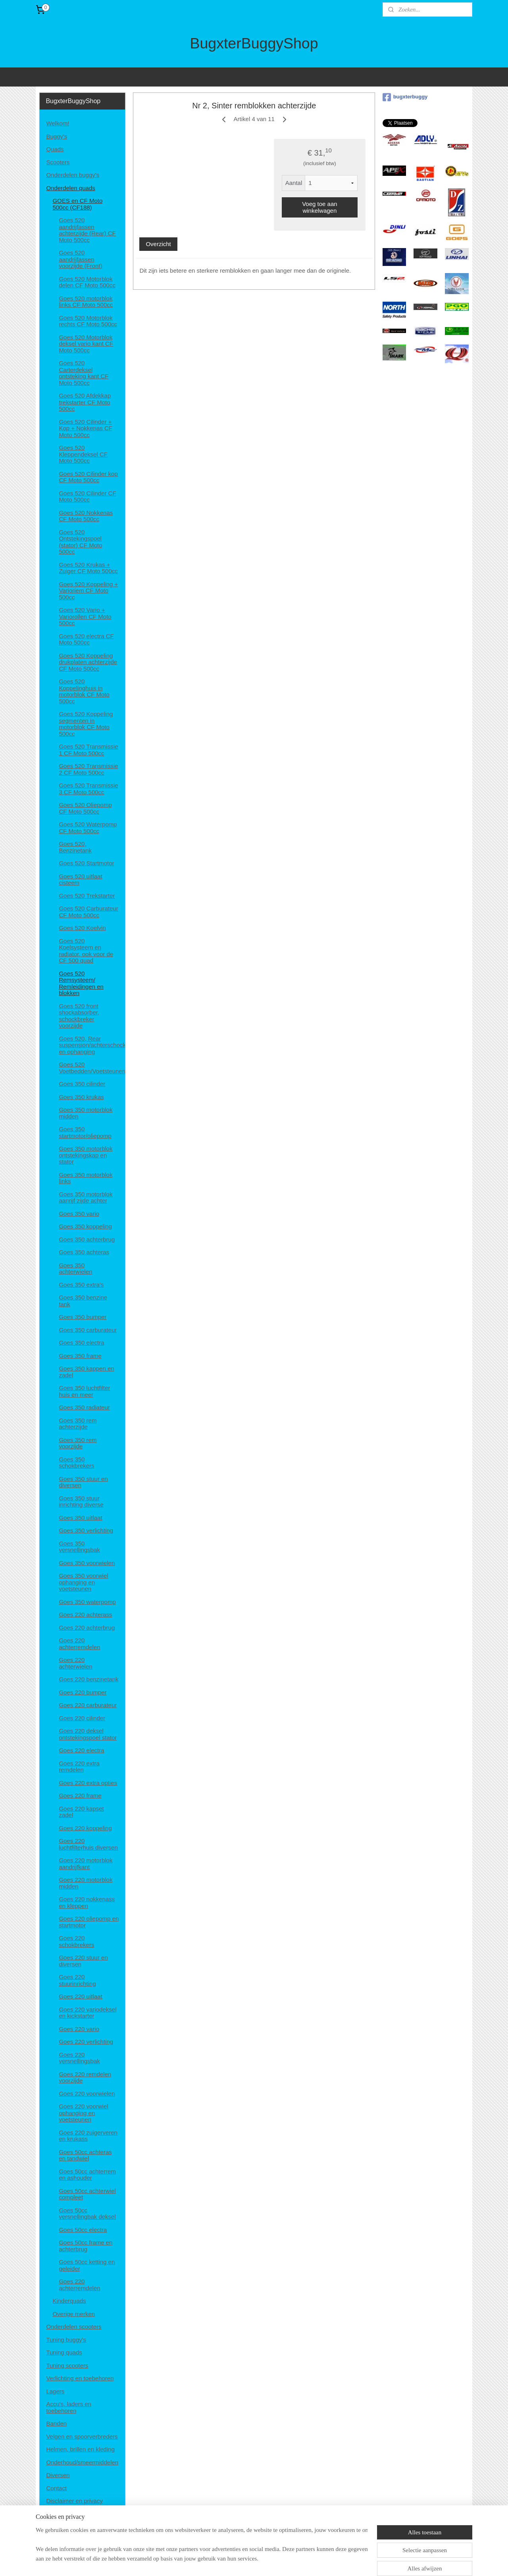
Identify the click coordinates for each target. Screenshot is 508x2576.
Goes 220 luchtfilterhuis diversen (88, 1844)
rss (249, 2561)
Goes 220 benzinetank (88, 1679)
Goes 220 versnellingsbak (79, 2058)
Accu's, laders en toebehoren (68, 2407)
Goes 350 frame (80, 1355)
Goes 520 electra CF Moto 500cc (86, 639)
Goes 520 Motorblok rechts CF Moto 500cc (88, 321)
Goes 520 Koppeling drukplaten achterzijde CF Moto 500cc (88, 662)
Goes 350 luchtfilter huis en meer (84, 1391)
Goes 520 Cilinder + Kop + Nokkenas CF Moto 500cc (85, 428)
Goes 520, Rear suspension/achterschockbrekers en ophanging (92, 1045)
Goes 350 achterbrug (87, 1239)
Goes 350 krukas (81, 1097)
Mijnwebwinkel (337, 2561)
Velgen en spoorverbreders (81, 2436)
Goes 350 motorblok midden (85, 1113)
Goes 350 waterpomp (87, 1601)
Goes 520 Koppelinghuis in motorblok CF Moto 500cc (84, 691)
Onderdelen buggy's (72, 174)
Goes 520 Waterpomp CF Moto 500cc (88, 827)
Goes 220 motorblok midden (85, 1883)
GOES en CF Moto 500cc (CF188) (77, 204)
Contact (56, 2488)
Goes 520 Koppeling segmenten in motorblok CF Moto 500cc (86, 723)
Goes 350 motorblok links (85, 1178)
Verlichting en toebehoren (80, 2378)
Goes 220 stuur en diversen (83, 1961)
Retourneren (62, 2526)
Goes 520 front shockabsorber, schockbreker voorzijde (79, 1016)
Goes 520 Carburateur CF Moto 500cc (88, 911)
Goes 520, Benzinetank (75, 847)
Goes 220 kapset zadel (81, 1812)
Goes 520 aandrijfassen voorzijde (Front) (80, 259)
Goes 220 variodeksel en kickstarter (87, 2013)
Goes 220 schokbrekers (76, 1941)
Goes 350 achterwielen (75, 1268)
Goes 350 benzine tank (83, 1300)
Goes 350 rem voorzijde (77, 1443)
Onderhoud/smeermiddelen (82, 2462)
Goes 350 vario (79, 1213)
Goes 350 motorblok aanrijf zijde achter (85, 1197)
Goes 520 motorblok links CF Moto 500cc (86, 301)
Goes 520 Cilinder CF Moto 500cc (87, 496)
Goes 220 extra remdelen (79, 1766)
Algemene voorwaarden (77, 2514)
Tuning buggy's (66, 2339)
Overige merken (73, 2313)
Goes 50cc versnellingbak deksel (87, 2213)
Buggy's (56, 136)
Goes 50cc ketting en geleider (87, 2265)
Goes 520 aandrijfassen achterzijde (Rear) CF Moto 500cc (87, 230)
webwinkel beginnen (275, 2561)
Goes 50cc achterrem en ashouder (87, 2174)
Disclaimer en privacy (74, 2500)
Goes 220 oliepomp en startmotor (89, 1922)
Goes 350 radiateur (84, 1407)
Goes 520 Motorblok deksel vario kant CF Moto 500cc (86, 344)
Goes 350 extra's (81, 1284)
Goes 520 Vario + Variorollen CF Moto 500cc (85, 616)
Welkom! (57, 123)
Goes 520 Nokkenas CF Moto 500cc (86, 516)
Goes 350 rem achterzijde (77, 1423)
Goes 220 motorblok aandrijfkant (85, 1863)
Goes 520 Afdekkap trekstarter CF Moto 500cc (85, 402)
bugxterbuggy (405, 97)
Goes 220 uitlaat (80, 1996)
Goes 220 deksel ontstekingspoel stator (88, 1734)
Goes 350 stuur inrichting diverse (81, 1501)
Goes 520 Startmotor (86, 863)
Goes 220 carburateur (88, 1705)
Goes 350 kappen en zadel (86, 1371)
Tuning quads (64, 2352)
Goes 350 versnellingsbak (79, 1547)
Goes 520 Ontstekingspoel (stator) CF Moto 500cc (80, 542)
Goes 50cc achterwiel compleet (87, 2194)
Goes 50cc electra (83, 2229)
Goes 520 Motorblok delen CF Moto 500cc (87, 282)
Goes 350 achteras (84, 1252)
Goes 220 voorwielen (87, 2093)
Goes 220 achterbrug (87, 1627)
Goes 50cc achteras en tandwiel (85, 2155)
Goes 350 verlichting (86, 1530)
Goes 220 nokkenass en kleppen (87, 1902)
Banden (56, 2423)
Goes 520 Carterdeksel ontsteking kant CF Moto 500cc (83, 373)
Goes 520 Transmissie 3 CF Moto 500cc (88, 788)
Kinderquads (69, 2300)
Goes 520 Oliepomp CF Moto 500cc (85, 808)
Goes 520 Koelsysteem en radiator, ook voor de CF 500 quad (86, 951)
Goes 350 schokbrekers (76, 1462)
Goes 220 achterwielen (75, 1663)
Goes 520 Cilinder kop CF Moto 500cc (88, 477)
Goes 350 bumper (82, 1316)
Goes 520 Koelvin (82, 927)
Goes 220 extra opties (88, 1782)
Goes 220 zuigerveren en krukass (88, 2136)
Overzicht (158, 243)
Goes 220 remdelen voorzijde (85, 2077)
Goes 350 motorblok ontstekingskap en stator (85, 1155)
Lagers (55, 2391)
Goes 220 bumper (82, 1692)
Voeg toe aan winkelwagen (319, 207)
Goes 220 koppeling (85, 1828)
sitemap (235, 2561)
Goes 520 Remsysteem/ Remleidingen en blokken (81, 983)
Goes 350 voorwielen (87, 1562)
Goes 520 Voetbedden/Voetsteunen (92, 1067)
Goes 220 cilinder (82, 1718)
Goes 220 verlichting (86, 2041)
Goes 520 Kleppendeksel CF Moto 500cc (83, 454)
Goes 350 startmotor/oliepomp (85, 1132)
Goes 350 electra (81, 1342)
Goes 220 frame (80, 1795)
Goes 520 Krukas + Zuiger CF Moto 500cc (88, 568)
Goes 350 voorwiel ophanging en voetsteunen (83, 1582)
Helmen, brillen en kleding (80, 2449)
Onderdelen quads (70, 188)
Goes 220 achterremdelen (79, 1643)
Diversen (57, 2475)
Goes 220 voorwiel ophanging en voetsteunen (83, 2113)
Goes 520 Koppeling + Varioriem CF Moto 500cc (88, 591)
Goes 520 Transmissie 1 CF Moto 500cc (88, 750)
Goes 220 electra (81, 1750)
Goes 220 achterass (85, 1614)
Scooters (57, 162)
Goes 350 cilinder (82, 1083)
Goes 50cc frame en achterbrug (85, 2246)
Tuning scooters (67, 2365)
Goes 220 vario (79, 2028)
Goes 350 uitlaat (80, 1517)
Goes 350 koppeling (85, 1226)
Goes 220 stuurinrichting (77, 1980)
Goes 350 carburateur (88, 1330)
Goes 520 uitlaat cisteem (80, 879)
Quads (55, 149)
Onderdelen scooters (73, 2326)
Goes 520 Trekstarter (87, 895)
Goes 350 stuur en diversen (83, 1482)
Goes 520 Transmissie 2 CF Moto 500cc (88, 769)
